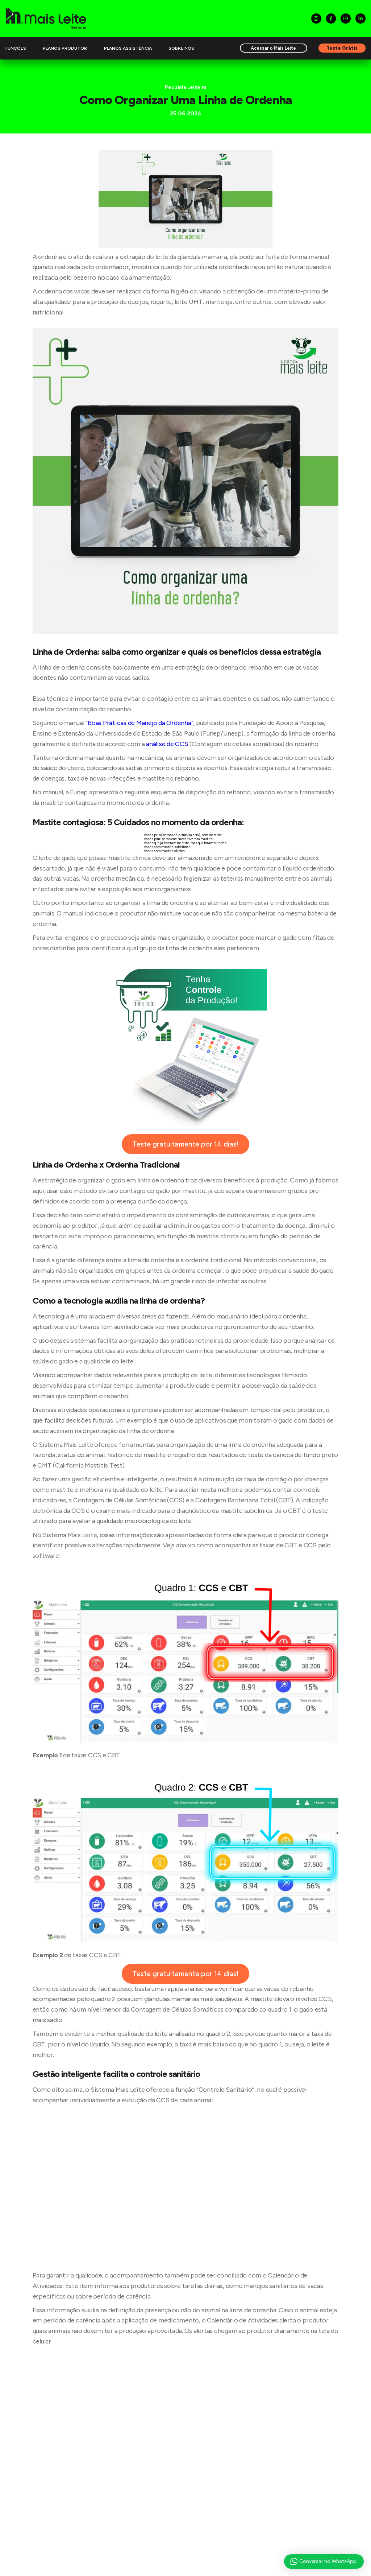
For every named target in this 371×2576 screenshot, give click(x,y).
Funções (15, 48)
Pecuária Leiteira (186, 87)
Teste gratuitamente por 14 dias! (185, 1144)
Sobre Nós (181, 48)
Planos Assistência (128, 48)
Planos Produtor (65, 48)
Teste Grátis (342, 48)
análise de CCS (167, 744)
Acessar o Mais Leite (273, 48)
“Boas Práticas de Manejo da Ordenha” (139, 723)
